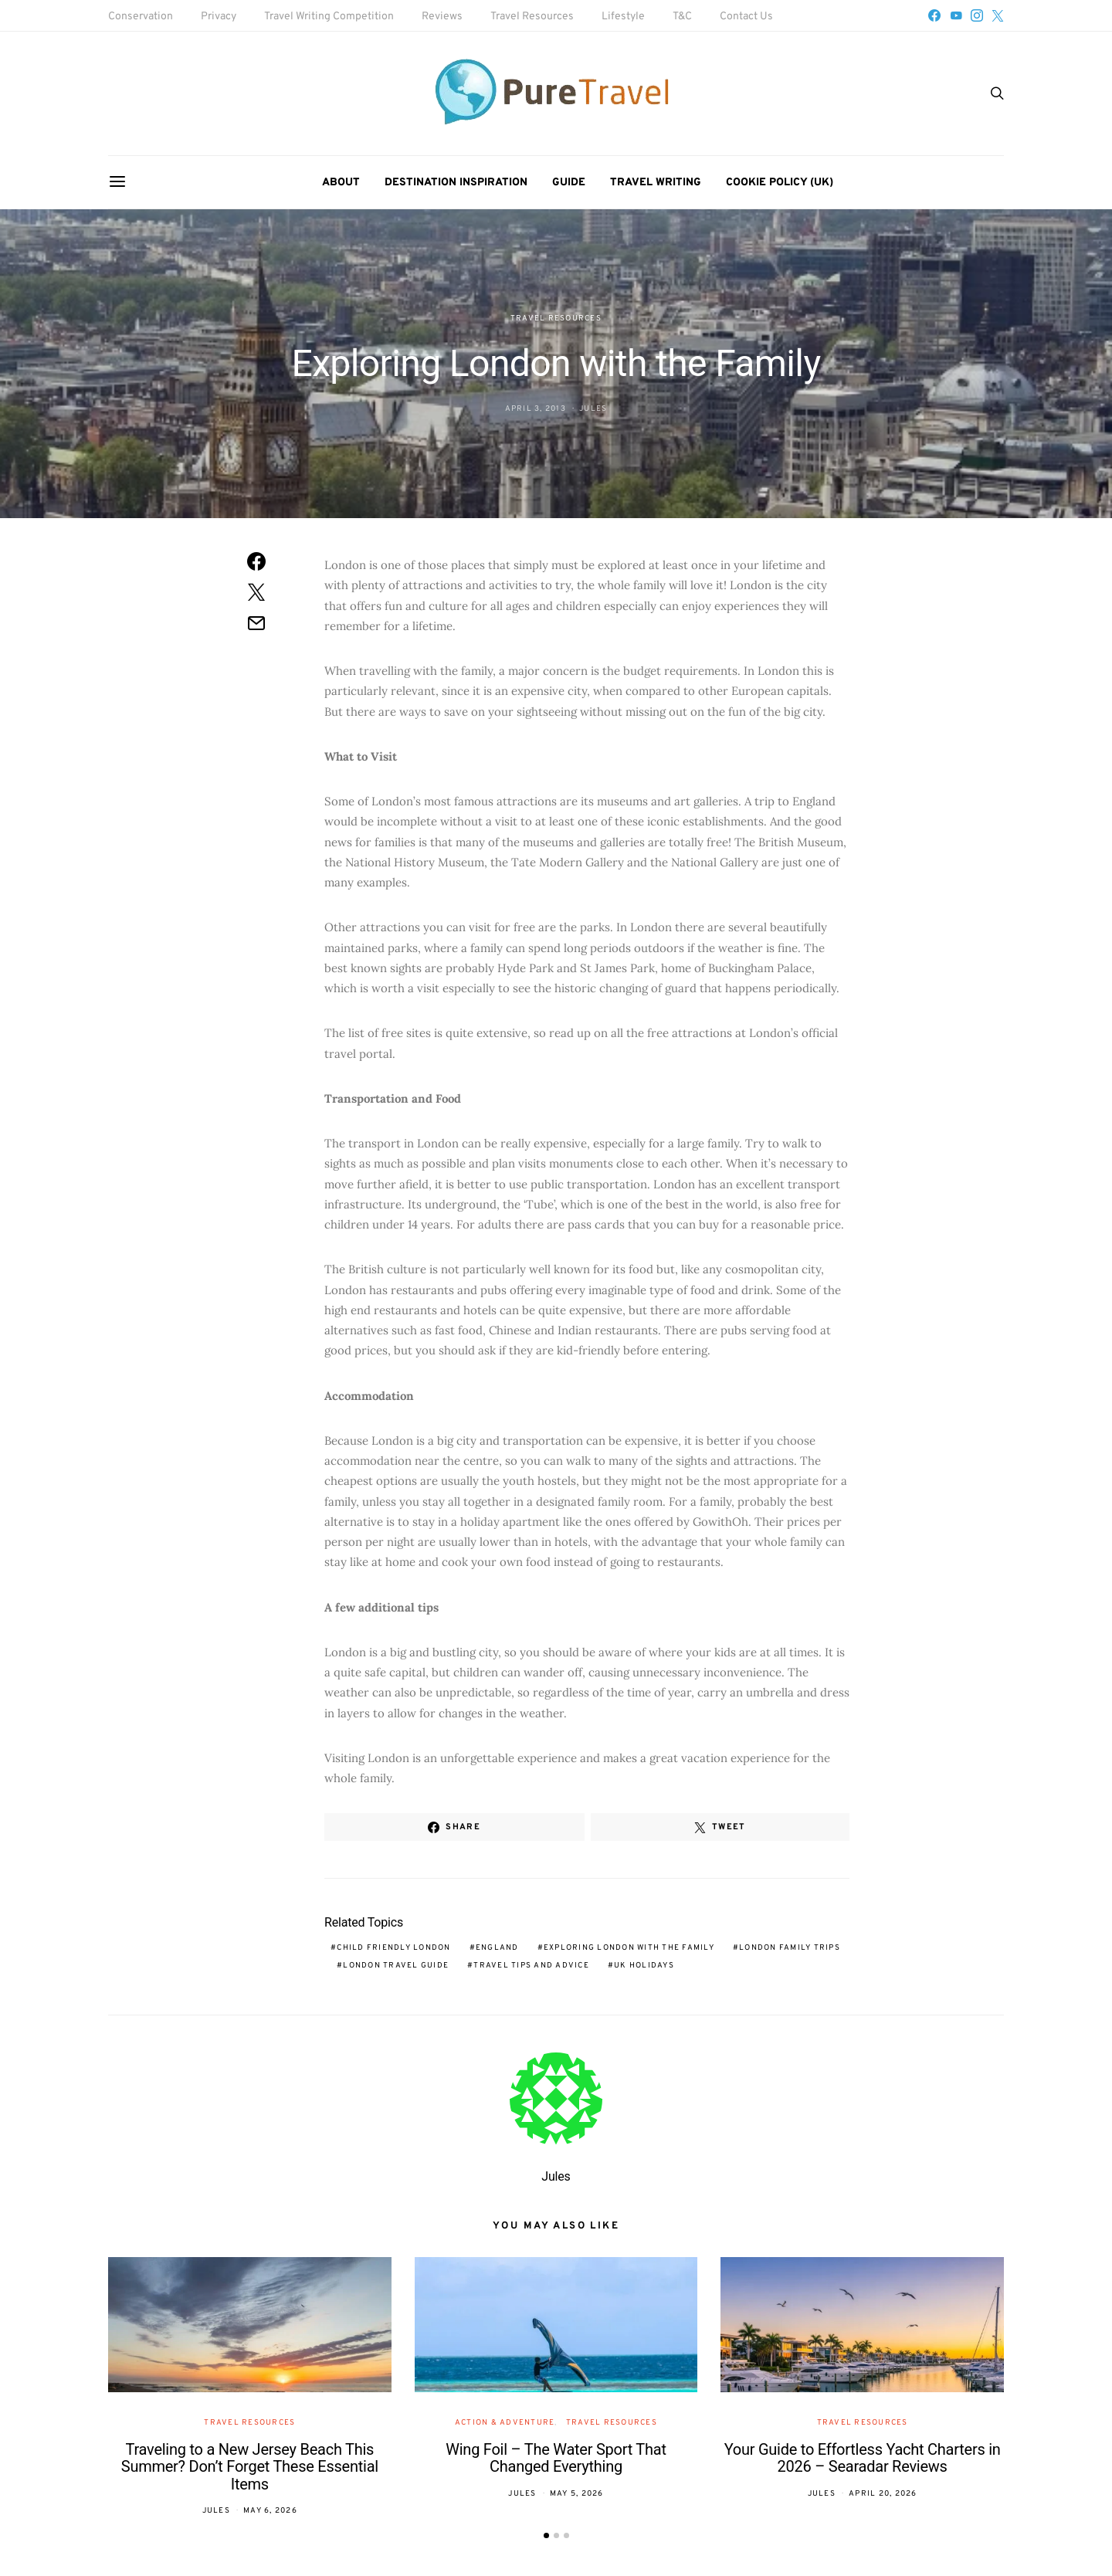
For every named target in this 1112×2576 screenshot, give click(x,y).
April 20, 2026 (883, 2494)
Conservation (140, 16)
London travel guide (396, 1966)
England (497, 1948)
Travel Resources (532, 16)
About (341, 182)
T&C (682, 16)
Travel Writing (655, 182)
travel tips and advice (531, 1966)
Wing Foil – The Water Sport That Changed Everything (556, 2458)
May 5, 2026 (577, 2494)
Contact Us (746, 16)
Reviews (442, 16)
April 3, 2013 (535, 409)
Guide (568, 182)
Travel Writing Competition (329, 16)
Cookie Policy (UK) (779, 182)
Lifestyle (623, 16)
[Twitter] (998, 15)
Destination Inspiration (456, 182)
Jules (593, 409)
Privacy (218, 16)
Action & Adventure (505, 2423)
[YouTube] (956, 15)
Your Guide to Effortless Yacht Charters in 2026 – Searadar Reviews (862, 2458)
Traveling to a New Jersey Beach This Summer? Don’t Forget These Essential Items (249, 2466)
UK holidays (644, 1966)
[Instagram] (977, 15)
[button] (546, 2535)
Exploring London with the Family (629, 1948)
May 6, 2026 (270, 2511)
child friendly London (393, 1948)
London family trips (789, 1948)
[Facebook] (934, 15)
